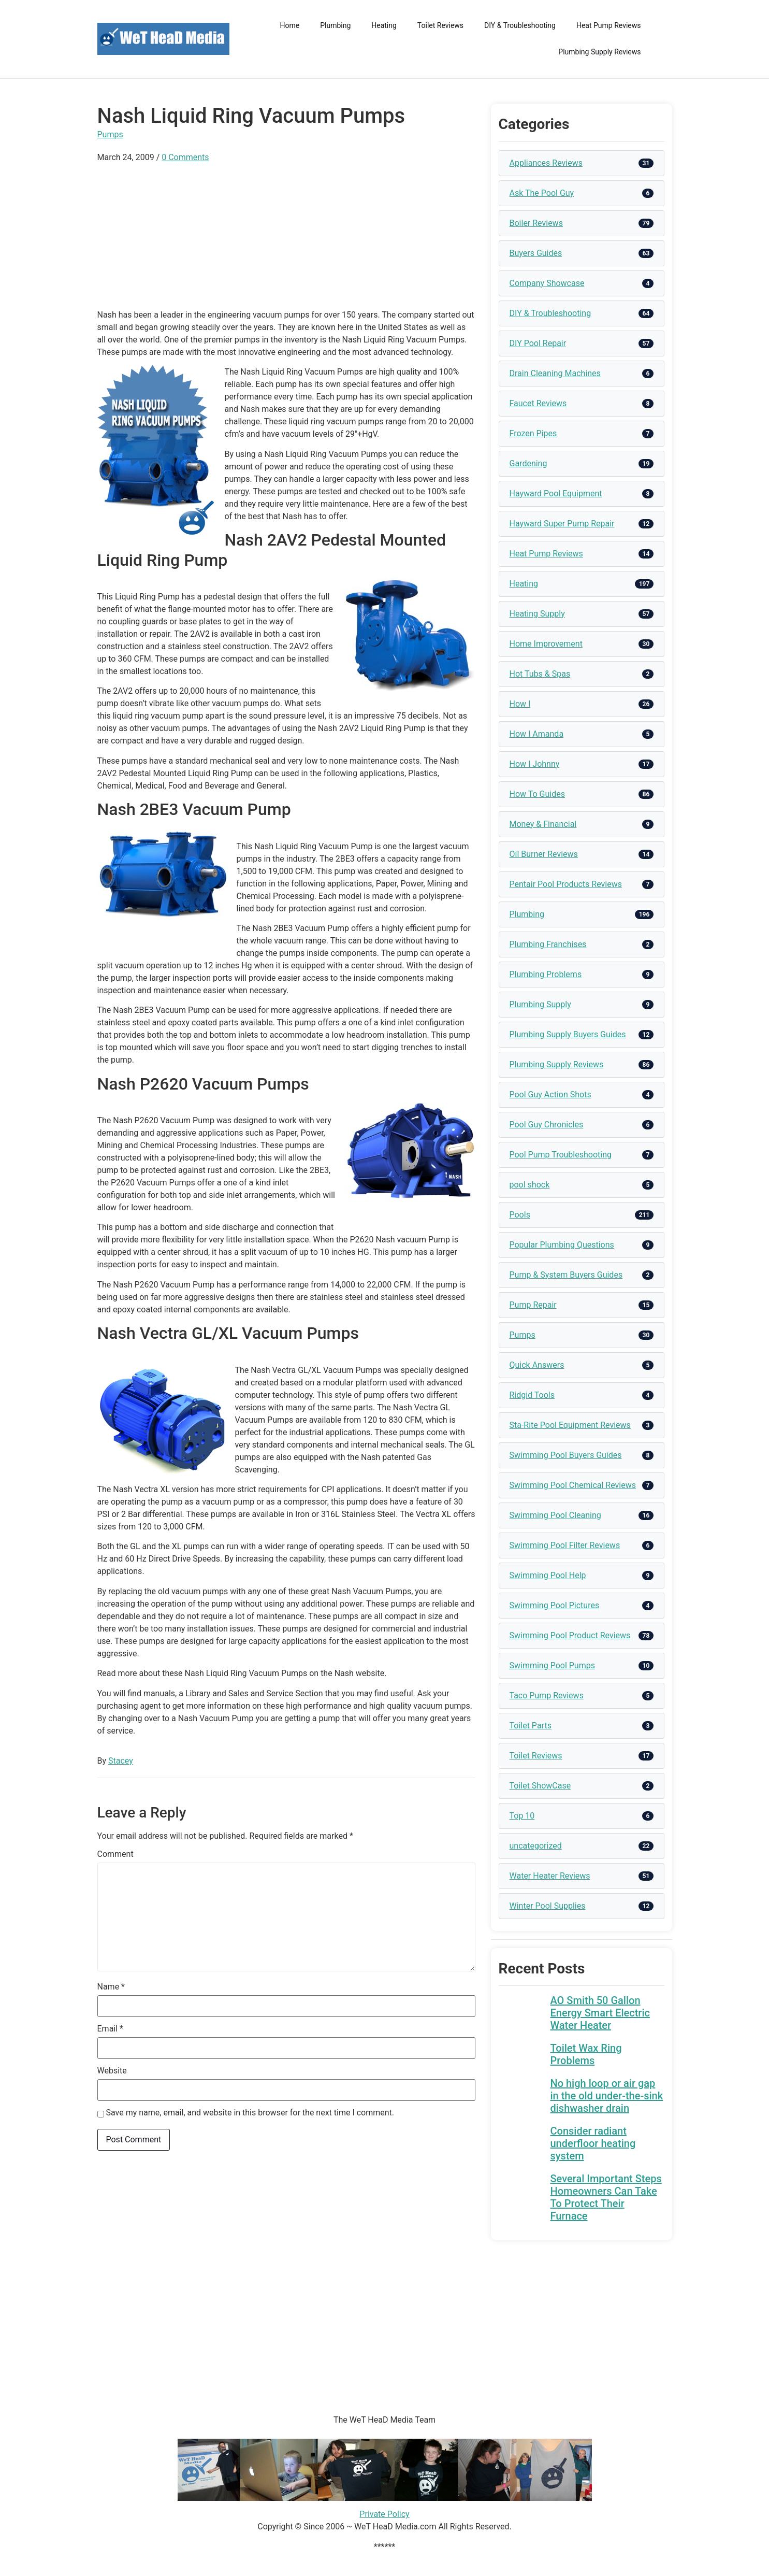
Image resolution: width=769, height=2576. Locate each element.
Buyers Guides (536, 253)
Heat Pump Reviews (608, 25)
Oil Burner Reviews (544, 854)
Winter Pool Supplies (548, 1906)
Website (112, 2071)
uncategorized (536, 1846)
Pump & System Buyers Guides (566, 1275)
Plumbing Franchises (548, 944)
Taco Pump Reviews (547, 1695)
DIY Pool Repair (538, 343)
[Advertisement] (286, 236)
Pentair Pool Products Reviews (566, 884)
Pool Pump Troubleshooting (561, 1155)
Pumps (110, 134)
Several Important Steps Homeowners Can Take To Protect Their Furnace (606, 2197)
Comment (115, 1854)
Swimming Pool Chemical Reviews (573, 1485)
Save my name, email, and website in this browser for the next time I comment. (250, 2113)
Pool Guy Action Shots (550, 1094)
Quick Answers (537, 1365)
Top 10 (522, 1816)
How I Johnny (535, 764)
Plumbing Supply (540, 1004)
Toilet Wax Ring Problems (586, 2054)
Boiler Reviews (536, 223)
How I (520, 704)
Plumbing (335, 25)
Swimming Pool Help (548, 1575)
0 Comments (185, 157)
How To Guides (537, 794)
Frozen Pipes (533, 433)
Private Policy (384, 2514)
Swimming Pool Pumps (552, 1665)
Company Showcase (547, 283)
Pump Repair (533, 1305)
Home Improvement (546, 644)
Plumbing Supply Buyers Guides (568, 1034)
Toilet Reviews (440, 25)
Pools (520, 1215)
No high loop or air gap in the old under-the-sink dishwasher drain (606, 2095)
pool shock (530, 1185)
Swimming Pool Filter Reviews (565, 1545)
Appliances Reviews (546, 163)
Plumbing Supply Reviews (599, 52)
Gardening (528, 463)
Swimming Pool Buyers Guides (566, 1455)
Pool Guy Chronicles (547, 1124)
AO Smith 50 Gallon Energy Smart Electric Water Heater (600, 2012)
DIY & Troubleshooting (520, 25)
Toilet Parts (531, 1725)
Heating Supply (537, 614)
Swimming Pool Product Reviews (570, 1635)
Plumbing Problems (546, 974)
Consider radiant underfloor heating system (593, 2143)
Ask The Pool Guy (542, 193)
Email (110, 2029)
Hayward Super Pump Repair (562, 523)
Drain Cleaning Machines (555, 373)
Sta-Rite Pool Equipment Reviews (570, 1425)
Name (111, 1987)
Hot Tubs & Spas (540, 674)
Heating (384, 25)
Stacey (120, 1761)
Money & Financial (543, 824)
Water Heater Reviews (550, 1876)
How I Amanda (537, 734)
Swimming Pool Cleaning (555, 1515)
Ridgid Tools (532, 1395)
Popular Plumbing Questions (562, 1245)
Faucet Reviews (538, 403)
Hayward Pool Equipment (556, 493)
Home (290, 25)
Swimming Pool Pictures (555, 1605)
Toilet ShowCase (540, 1786)
